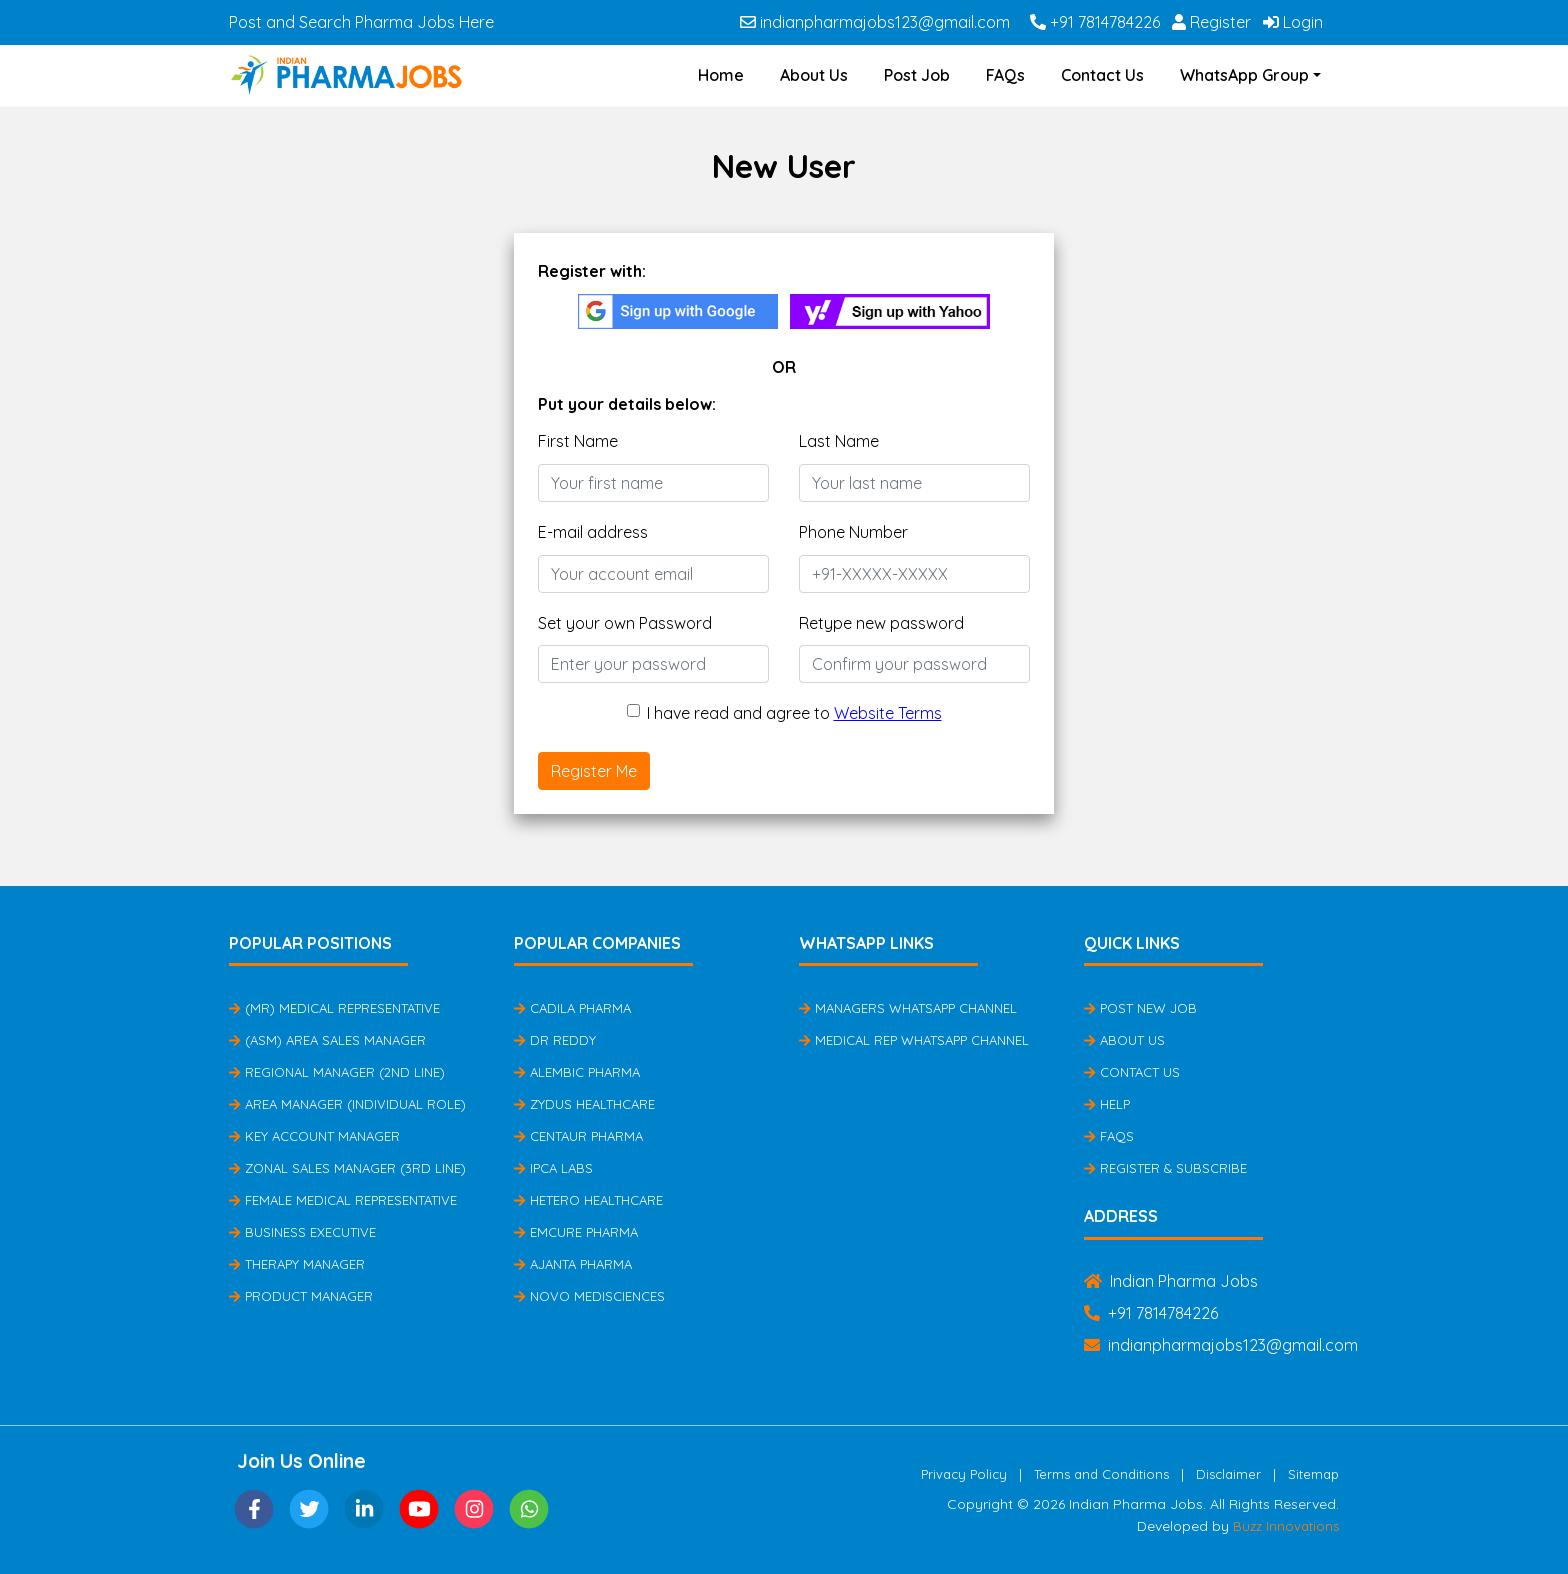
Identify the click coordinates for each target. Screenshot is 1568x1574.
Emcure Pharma (576, 1232)
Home (721, 75)
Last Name (839, 441)
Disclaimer (1228, 1474)
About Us (814, 75)
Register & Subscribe (1165, 1168)
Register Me (594, 771)
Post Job (917, 75)
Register (1211, 22)
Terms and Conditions (1101, 1474)
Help (1107, 1104)
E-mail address (593, 532)
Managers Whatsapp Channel (908, 1008)
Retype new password (881, 623)
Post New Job (1140, 1008)
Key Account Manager (314, 1136)
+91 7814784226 (1095, 22)
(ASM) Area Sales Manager (327, 1040)
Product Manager (301, 1296)
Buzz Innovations (1286, 1526)
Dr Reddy (555, 1040)
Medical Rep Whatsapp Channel (914, 1040)
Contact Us (1102, 75)
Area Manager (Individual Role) (347, 1104)
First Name (578, 441)
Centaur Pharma (578, 1136)
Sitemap (1313, 1474)
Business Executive (302, 1232)
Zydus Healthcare (584, 1104)
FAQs (1005, 75)
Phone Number (853, 532)
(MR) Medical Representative (334, 1008)
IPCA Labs (553, 1168)
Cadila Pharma (572, 1008)
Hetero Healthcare (588, 1200)
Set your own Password (625, 623)
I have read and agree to (794, 713)
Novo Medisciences (589, 1296)
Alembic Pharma (577, 1072)
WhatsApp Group (1244, 75)
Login (1293, 22)
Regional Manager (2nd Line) (337, 1072)
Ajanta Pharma (573, 1264)
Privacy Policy (964, 1474)
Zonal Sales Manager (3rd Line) (347, 1168)
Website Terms (888, 713)
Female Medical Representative (343, 1200)
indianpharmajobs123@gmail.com (875, 22)
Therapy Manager (297, 1264)
